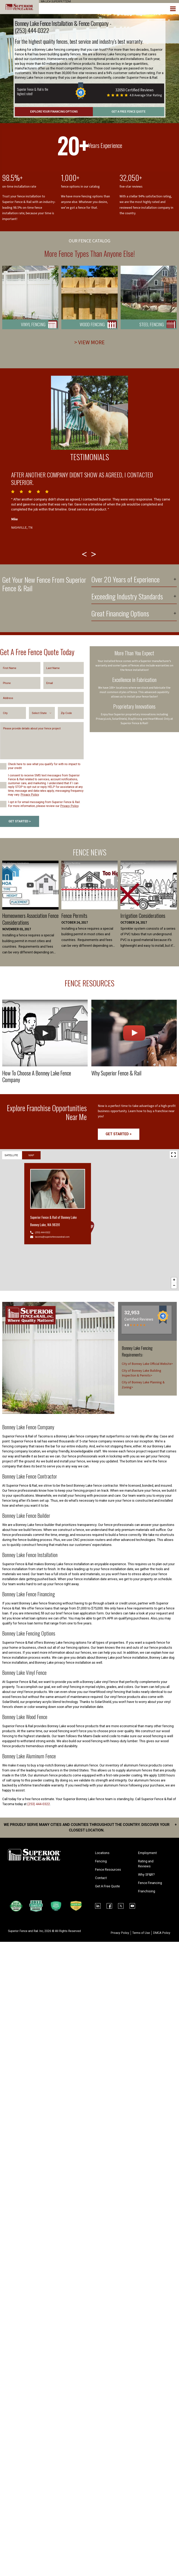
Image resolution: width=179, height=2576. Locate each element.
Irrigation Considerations (142, 915)
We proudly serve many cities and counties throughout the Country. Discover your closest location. (90, 1827)
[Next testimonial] (94, 554)
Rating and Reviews (145, 1864)
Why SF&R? (146, 1875)
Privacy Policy (30, 794)
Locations (102, 1853)
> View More (89, 343)
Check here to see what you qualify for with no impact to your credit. (44, 766)
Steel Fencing (151, 324)
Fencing (101, 1861)
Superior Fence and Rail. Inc (26, 1931)
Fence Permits (74, 915)
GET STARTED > (118, 1134)
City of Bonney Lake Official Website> (147, 1364)
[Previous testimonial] (85, 554)
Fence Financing (150, 1883)
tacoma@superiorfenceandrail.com (52, 1234)
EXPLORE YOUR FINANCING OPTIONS (50, 112)
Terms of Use (141, 1933)
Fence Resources (108, 1870)
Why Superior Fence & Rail (116, 1073)
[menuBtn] (173, 8)
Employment (147, 1853)
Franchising (146, 1891)
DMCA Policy (161, 1933)
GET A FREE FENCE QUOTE (128, 112)
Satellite (11, 1155)
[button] (174, 1280)
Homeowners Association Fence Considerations (30, 919)
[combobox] (42, 713)
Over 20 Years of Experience (134, 579)
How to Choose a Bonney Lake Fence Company (37, 1076)
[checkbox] (3, 766)
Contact (101, 1878)
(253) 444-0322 (32, 30)
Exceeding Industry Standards (134, 597)
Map (31, 1155)
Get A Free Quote (107, 1886)
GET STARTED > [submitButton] (20, 821)
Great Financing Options (134, 614)
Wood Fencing (92, 324)
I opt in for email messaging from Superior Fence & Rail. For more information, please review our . (44, 804)
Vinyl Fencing (33, 324)
